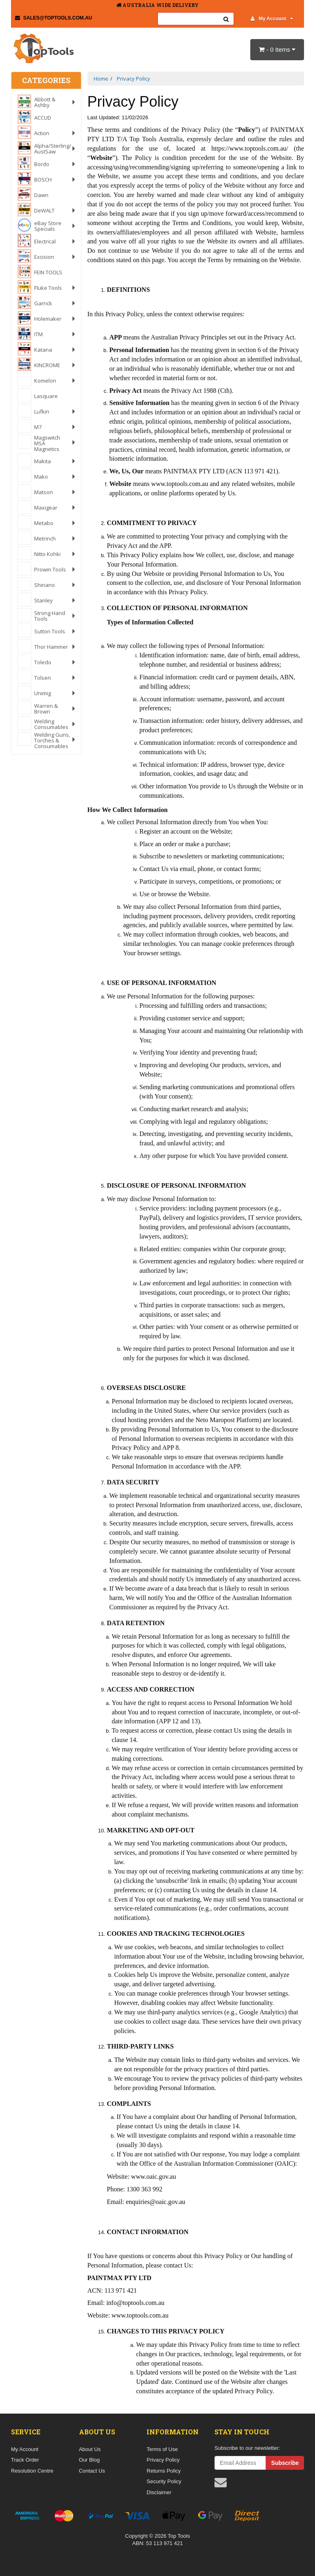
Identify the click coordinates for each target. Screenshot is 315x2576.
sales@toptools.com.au (53, 18)
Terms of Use (162, 2449)
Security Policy (164, 2481)
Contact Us (92, 2471)
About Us (90, 2449)
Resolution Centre (32, 2471)
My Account (272, 19)
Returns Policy (164, 2471)
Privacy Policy (163, 2460)
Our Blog (89, 2460)
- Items (277, 49)
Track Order (25, 2460)
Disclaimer (159, 2492)
